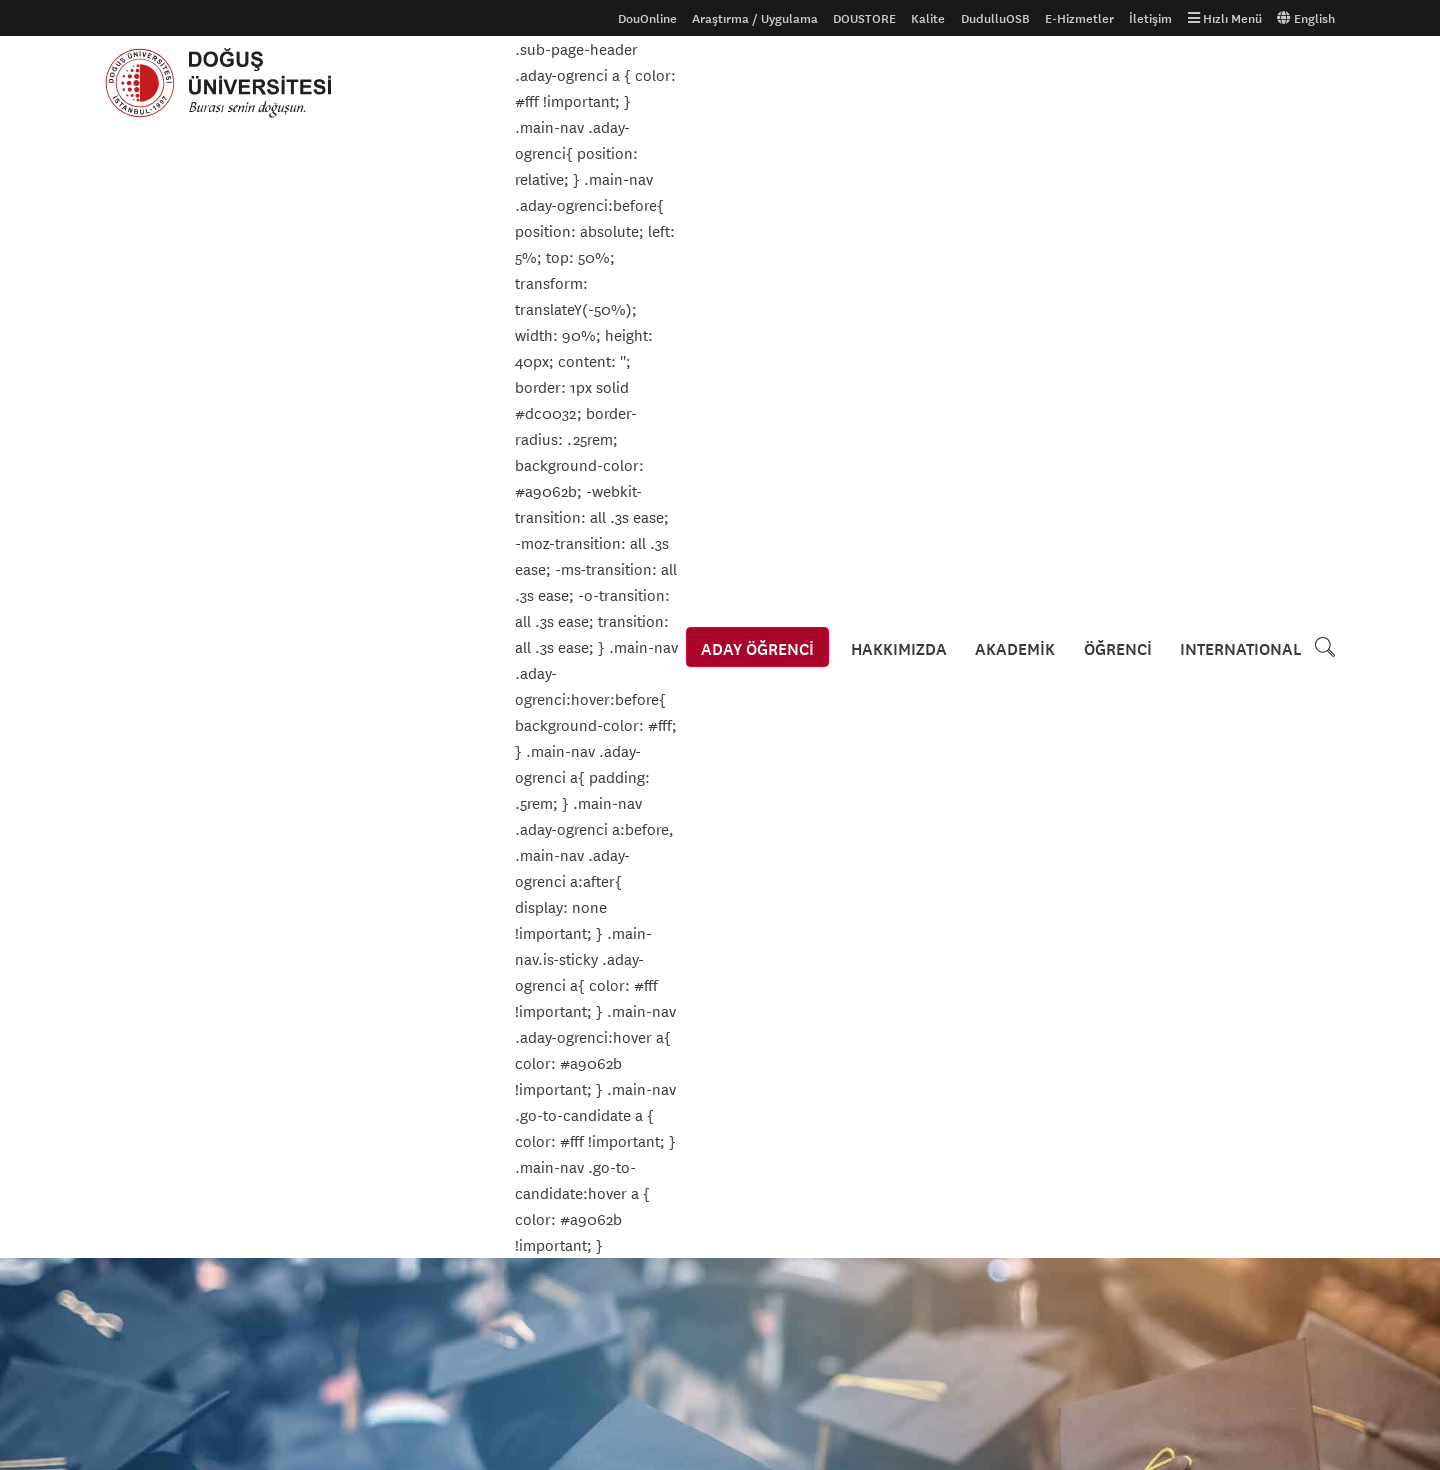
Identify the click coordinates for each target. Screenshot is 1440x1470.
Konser (156, 660)
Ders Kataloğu (145, 1117)
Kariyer (157, 582)
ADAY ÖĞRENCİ (758, 83)
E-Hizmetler (1079, 18)
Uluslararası (139, 1085)
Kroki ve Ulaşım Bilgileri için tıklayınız (861, 1130)
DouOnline (647, 18)
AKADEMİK (1016, 83)
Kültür (154, 699)
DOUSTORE (864, 18)
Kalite (928, 18)
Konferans (166, 621)
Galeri (332, 1053)
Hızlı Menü (1225, 18)
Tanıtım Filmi (351, 1085)
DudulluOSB (995, 18)
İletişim (1150, 18)
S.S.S (119, 1149)
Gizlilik (543, 1053)
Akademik (165, 543)
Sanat (152, 738)
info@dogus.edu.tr (824, 1359)
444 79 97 (794, 1315)
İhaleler (547, 1117)
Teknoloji (163, 855)
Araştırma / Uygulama (755, 18)
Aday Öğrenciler (150, 1053)
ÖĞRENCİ (1118, 83)
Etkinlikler (171, 418)
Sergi (150, 777)
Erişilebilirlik (560, 1085)
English (1306, 18)
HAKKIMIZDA (900, 83)
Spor (149, 816)
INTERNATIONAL (1240, 83)
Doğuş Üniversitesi (228, 83)
